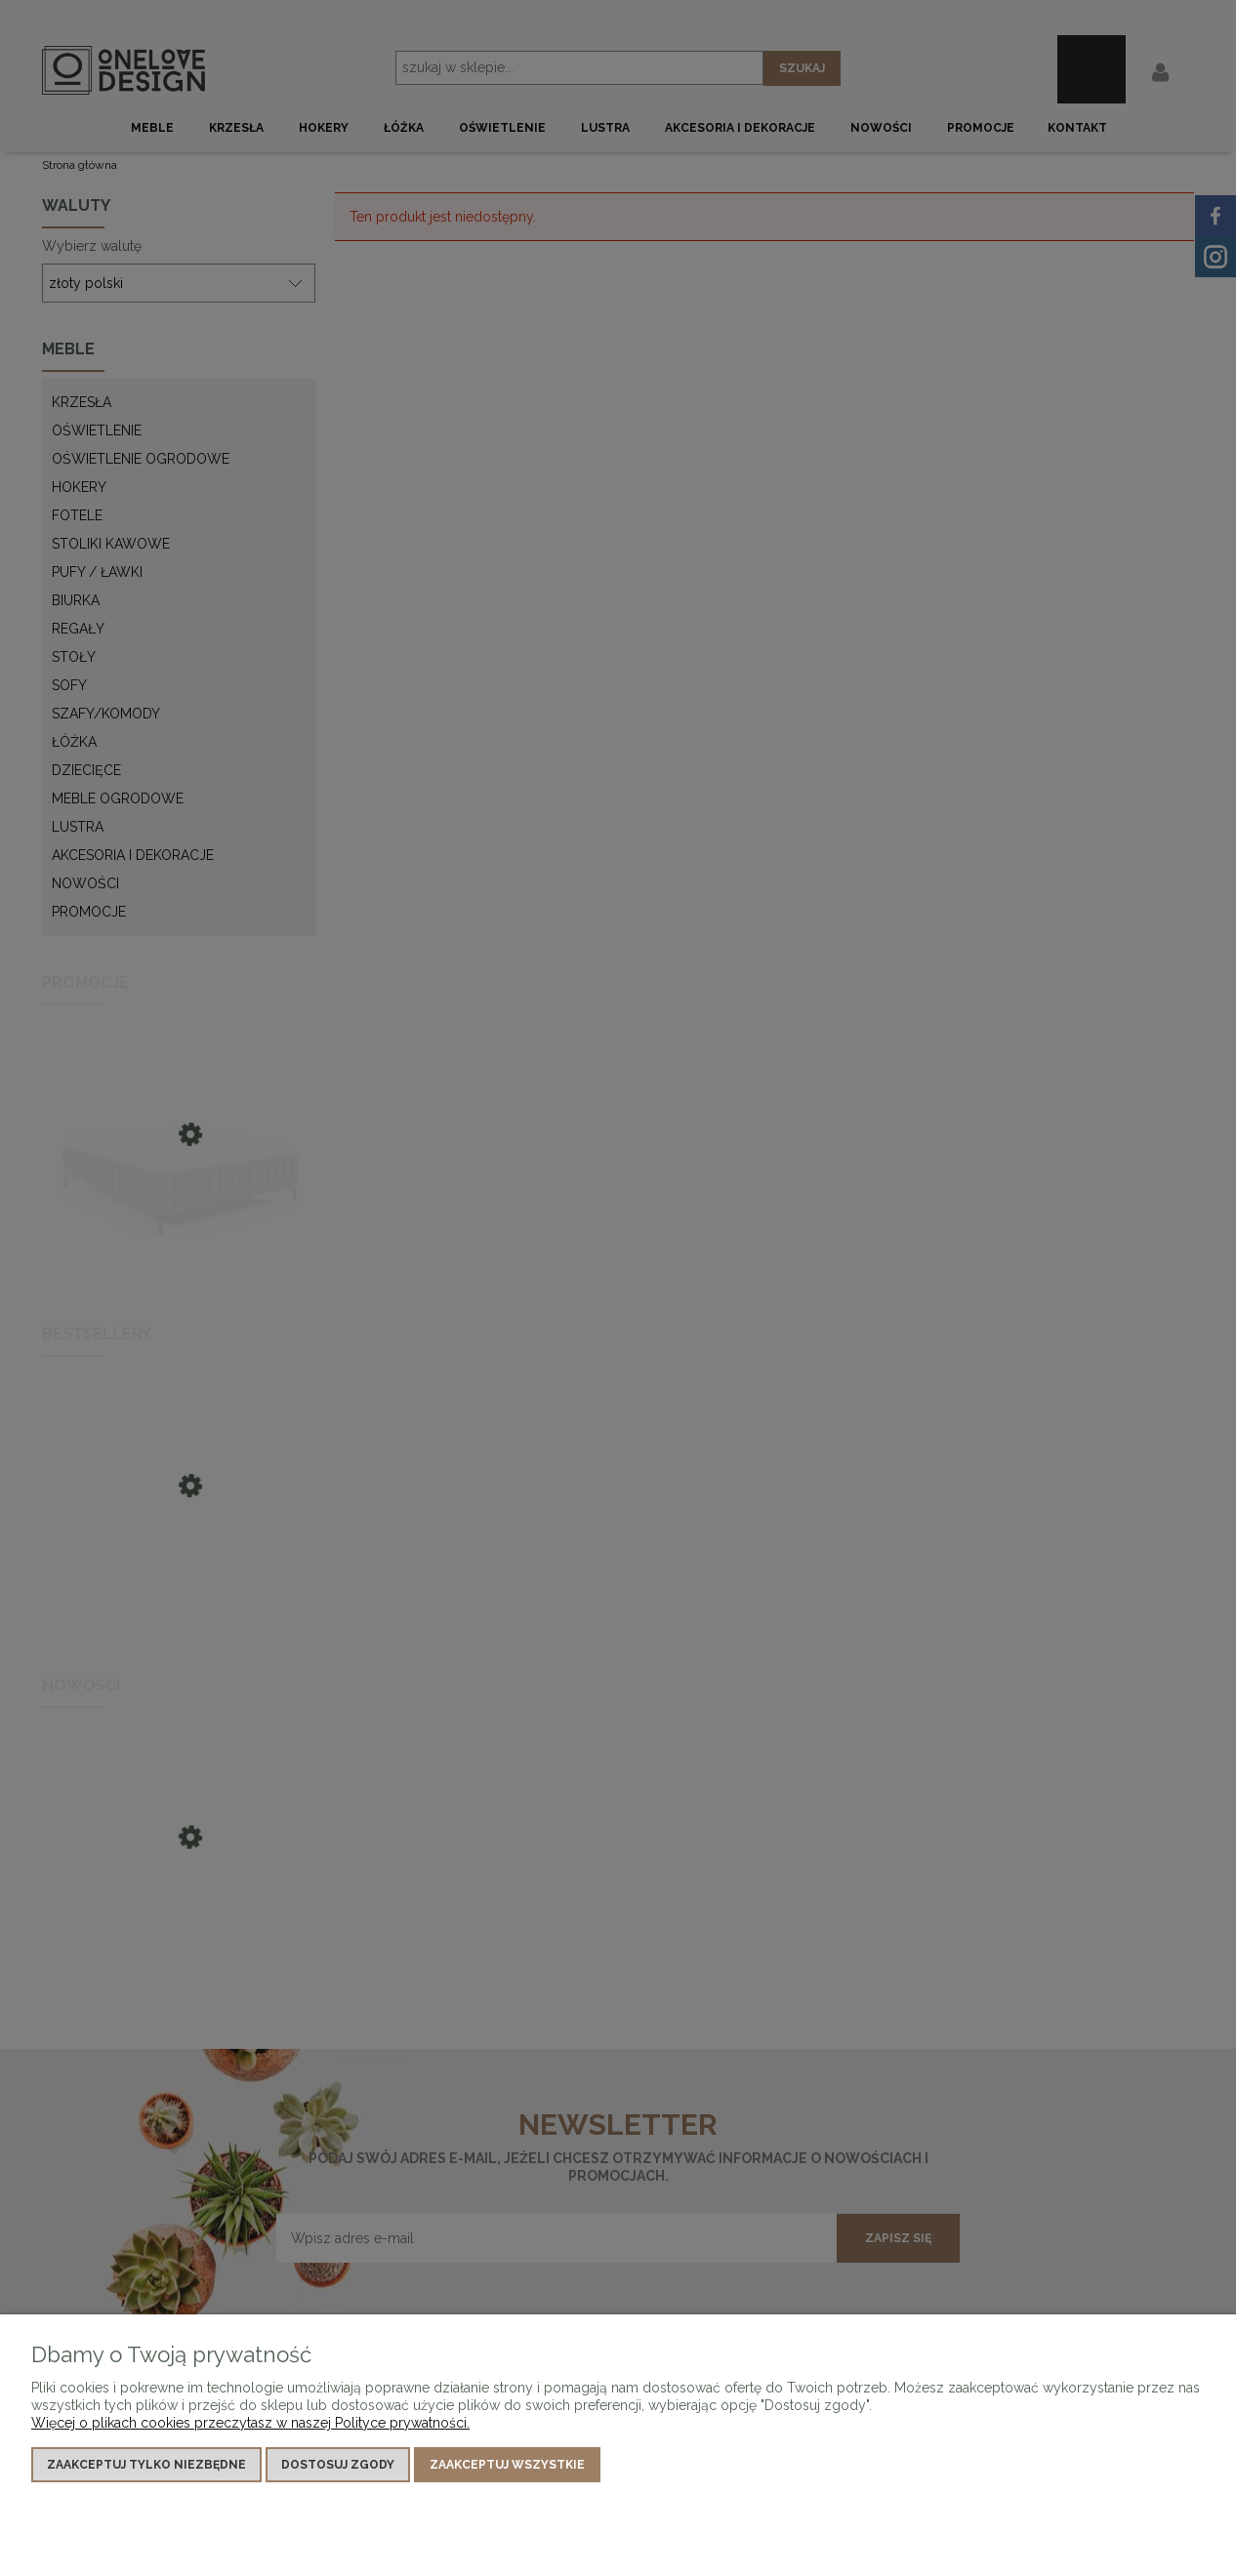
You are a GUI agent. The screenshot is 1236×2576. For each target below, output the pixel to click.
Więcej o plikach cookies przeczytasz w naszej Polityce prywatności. (250, 2423)
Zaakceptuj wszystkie (507, 2465)
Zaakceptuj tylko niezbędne (146, 2465)
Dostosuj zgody (337, 2465)
